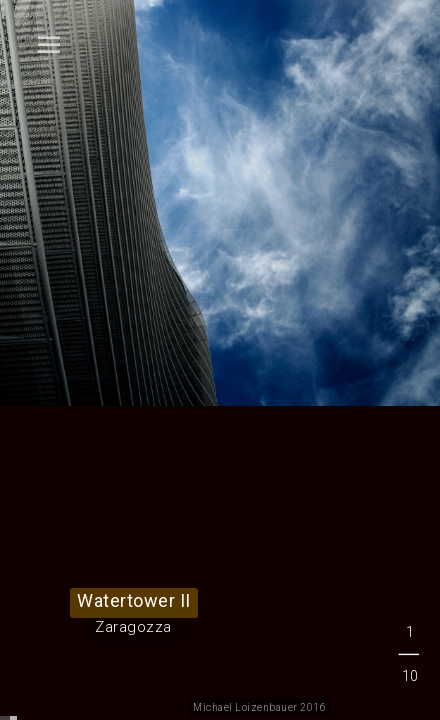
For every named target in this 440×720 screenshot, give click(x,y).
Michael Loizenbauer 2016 (259, 707)
